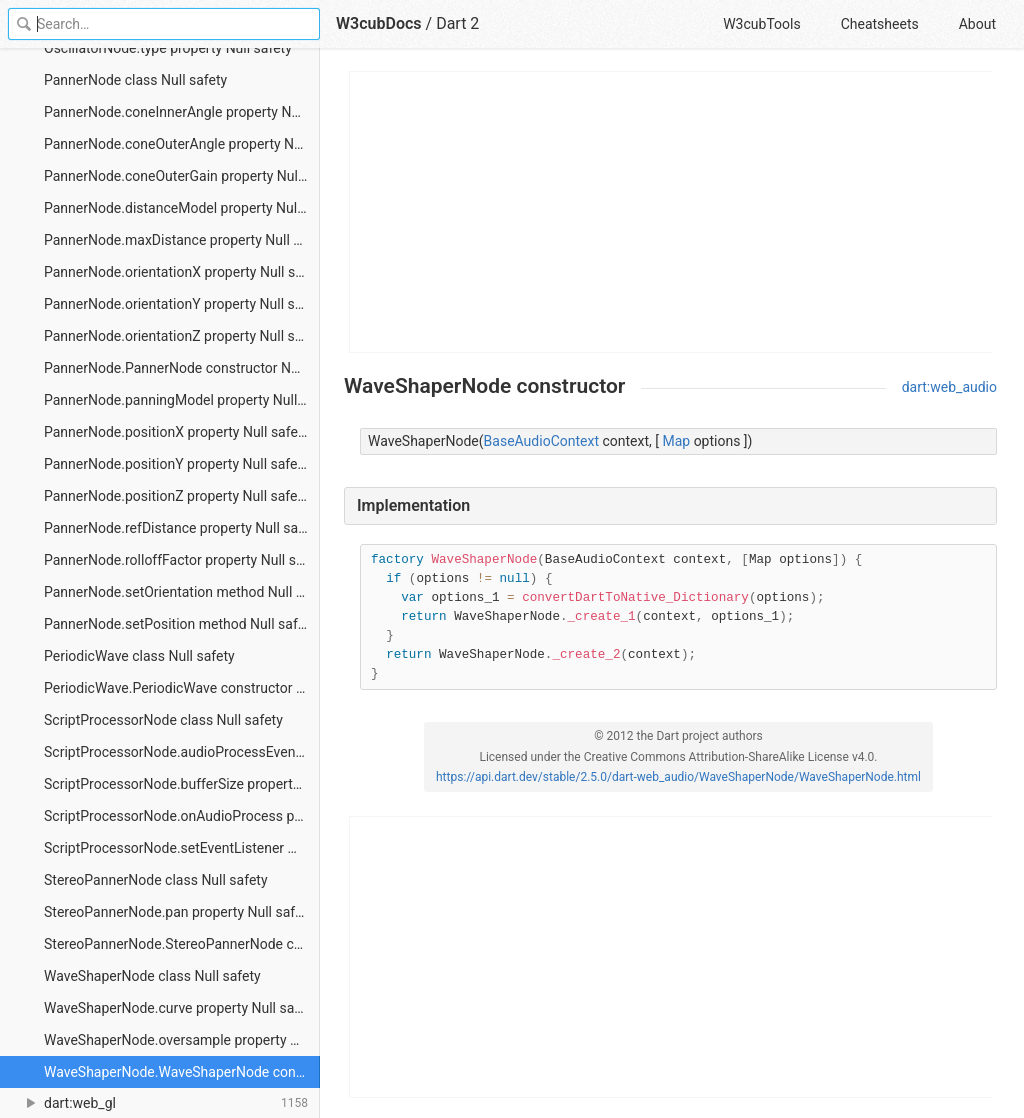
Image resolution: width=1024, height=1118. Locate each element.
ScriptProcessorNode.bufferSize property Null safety (182, 784)
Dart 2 (457, 23)
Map (676, 441)
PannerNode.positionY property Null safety (176, 464)
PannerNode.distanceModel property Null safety (182, 208)
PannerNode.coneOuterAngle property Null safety (182, 144)
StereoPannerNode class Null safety (156, 880)
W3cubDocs (379, 23)
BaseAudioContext (541, 441)
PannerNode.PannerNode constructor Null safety (182, 368)
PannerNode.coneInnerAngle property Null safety (182, 112)
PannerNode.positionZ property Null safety (176, 496)
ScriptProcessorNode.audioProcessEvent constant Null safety (182, 752)
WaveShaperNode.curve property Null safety (181, 1008)
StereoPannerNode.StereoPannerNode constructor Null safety (182, 944)
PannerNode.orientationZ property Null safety (182, 336)
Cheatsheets (880, 24)
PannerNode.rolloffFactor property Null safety (182, 560)
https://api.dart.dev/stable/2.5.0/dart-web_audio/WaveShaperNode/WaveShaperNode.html (678, 777)
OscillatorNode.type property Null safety (168, 48)
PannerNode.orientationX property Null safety (182, 272)
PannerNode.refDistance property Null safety (182, 528)
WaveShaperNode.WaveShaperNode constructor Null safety (182, 1072)
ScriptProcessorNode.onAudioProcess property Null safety (182, 816)
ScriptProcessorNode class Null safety (163, 720)
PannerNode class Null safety (135, 80)
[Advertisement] (671, 212)
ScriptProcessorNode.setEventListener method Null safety (182, 848)
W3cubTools (761, 24)
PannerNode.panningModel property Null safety (182, 400)
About (977, 24)
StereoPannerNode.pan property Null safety (179, 912)
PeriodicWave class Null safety (139, 656)
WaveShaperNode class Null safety (152, 976)
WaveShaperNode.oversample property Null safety (182, 1040)
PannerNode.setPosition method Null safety (180, 624)
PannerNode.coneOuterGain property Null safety (182, 176)
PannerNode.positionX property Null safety (176, 432)
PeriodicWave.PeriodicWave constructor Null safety (182, 688)
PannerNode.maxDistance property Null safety (182, 240)
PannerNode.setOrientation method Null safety (182, 592)
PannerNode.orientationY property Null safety (182, 304)
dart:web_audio (949, 387)
